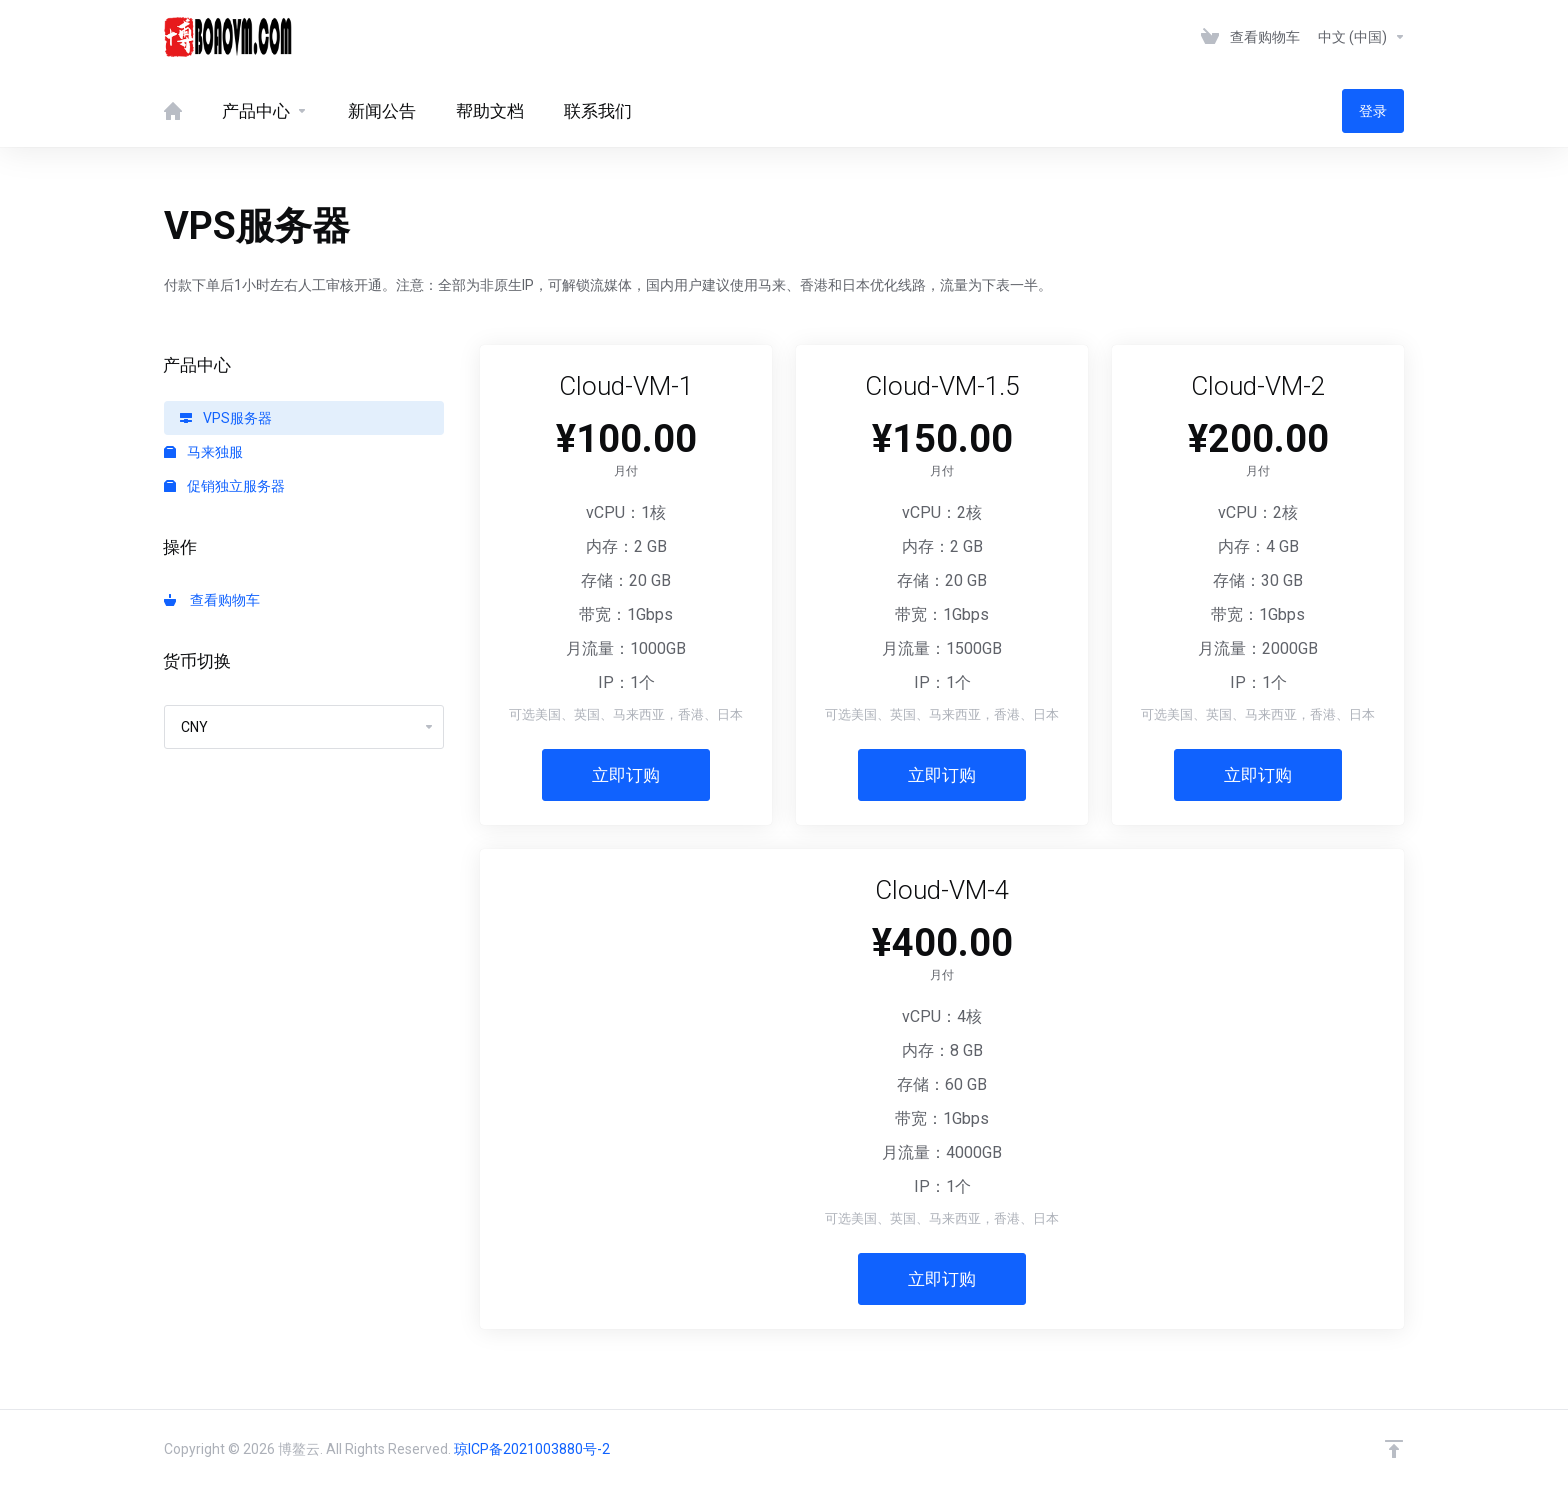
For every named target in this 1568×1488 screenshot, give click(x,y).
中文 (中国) (1362, 37)
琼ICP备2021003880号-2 (532, 1449)
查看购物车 (212, 600)
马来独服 (203, 452)
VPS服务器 (226, 418)
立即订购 (626, 775)
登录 (1373, 111)
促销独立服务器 (224, 486)
